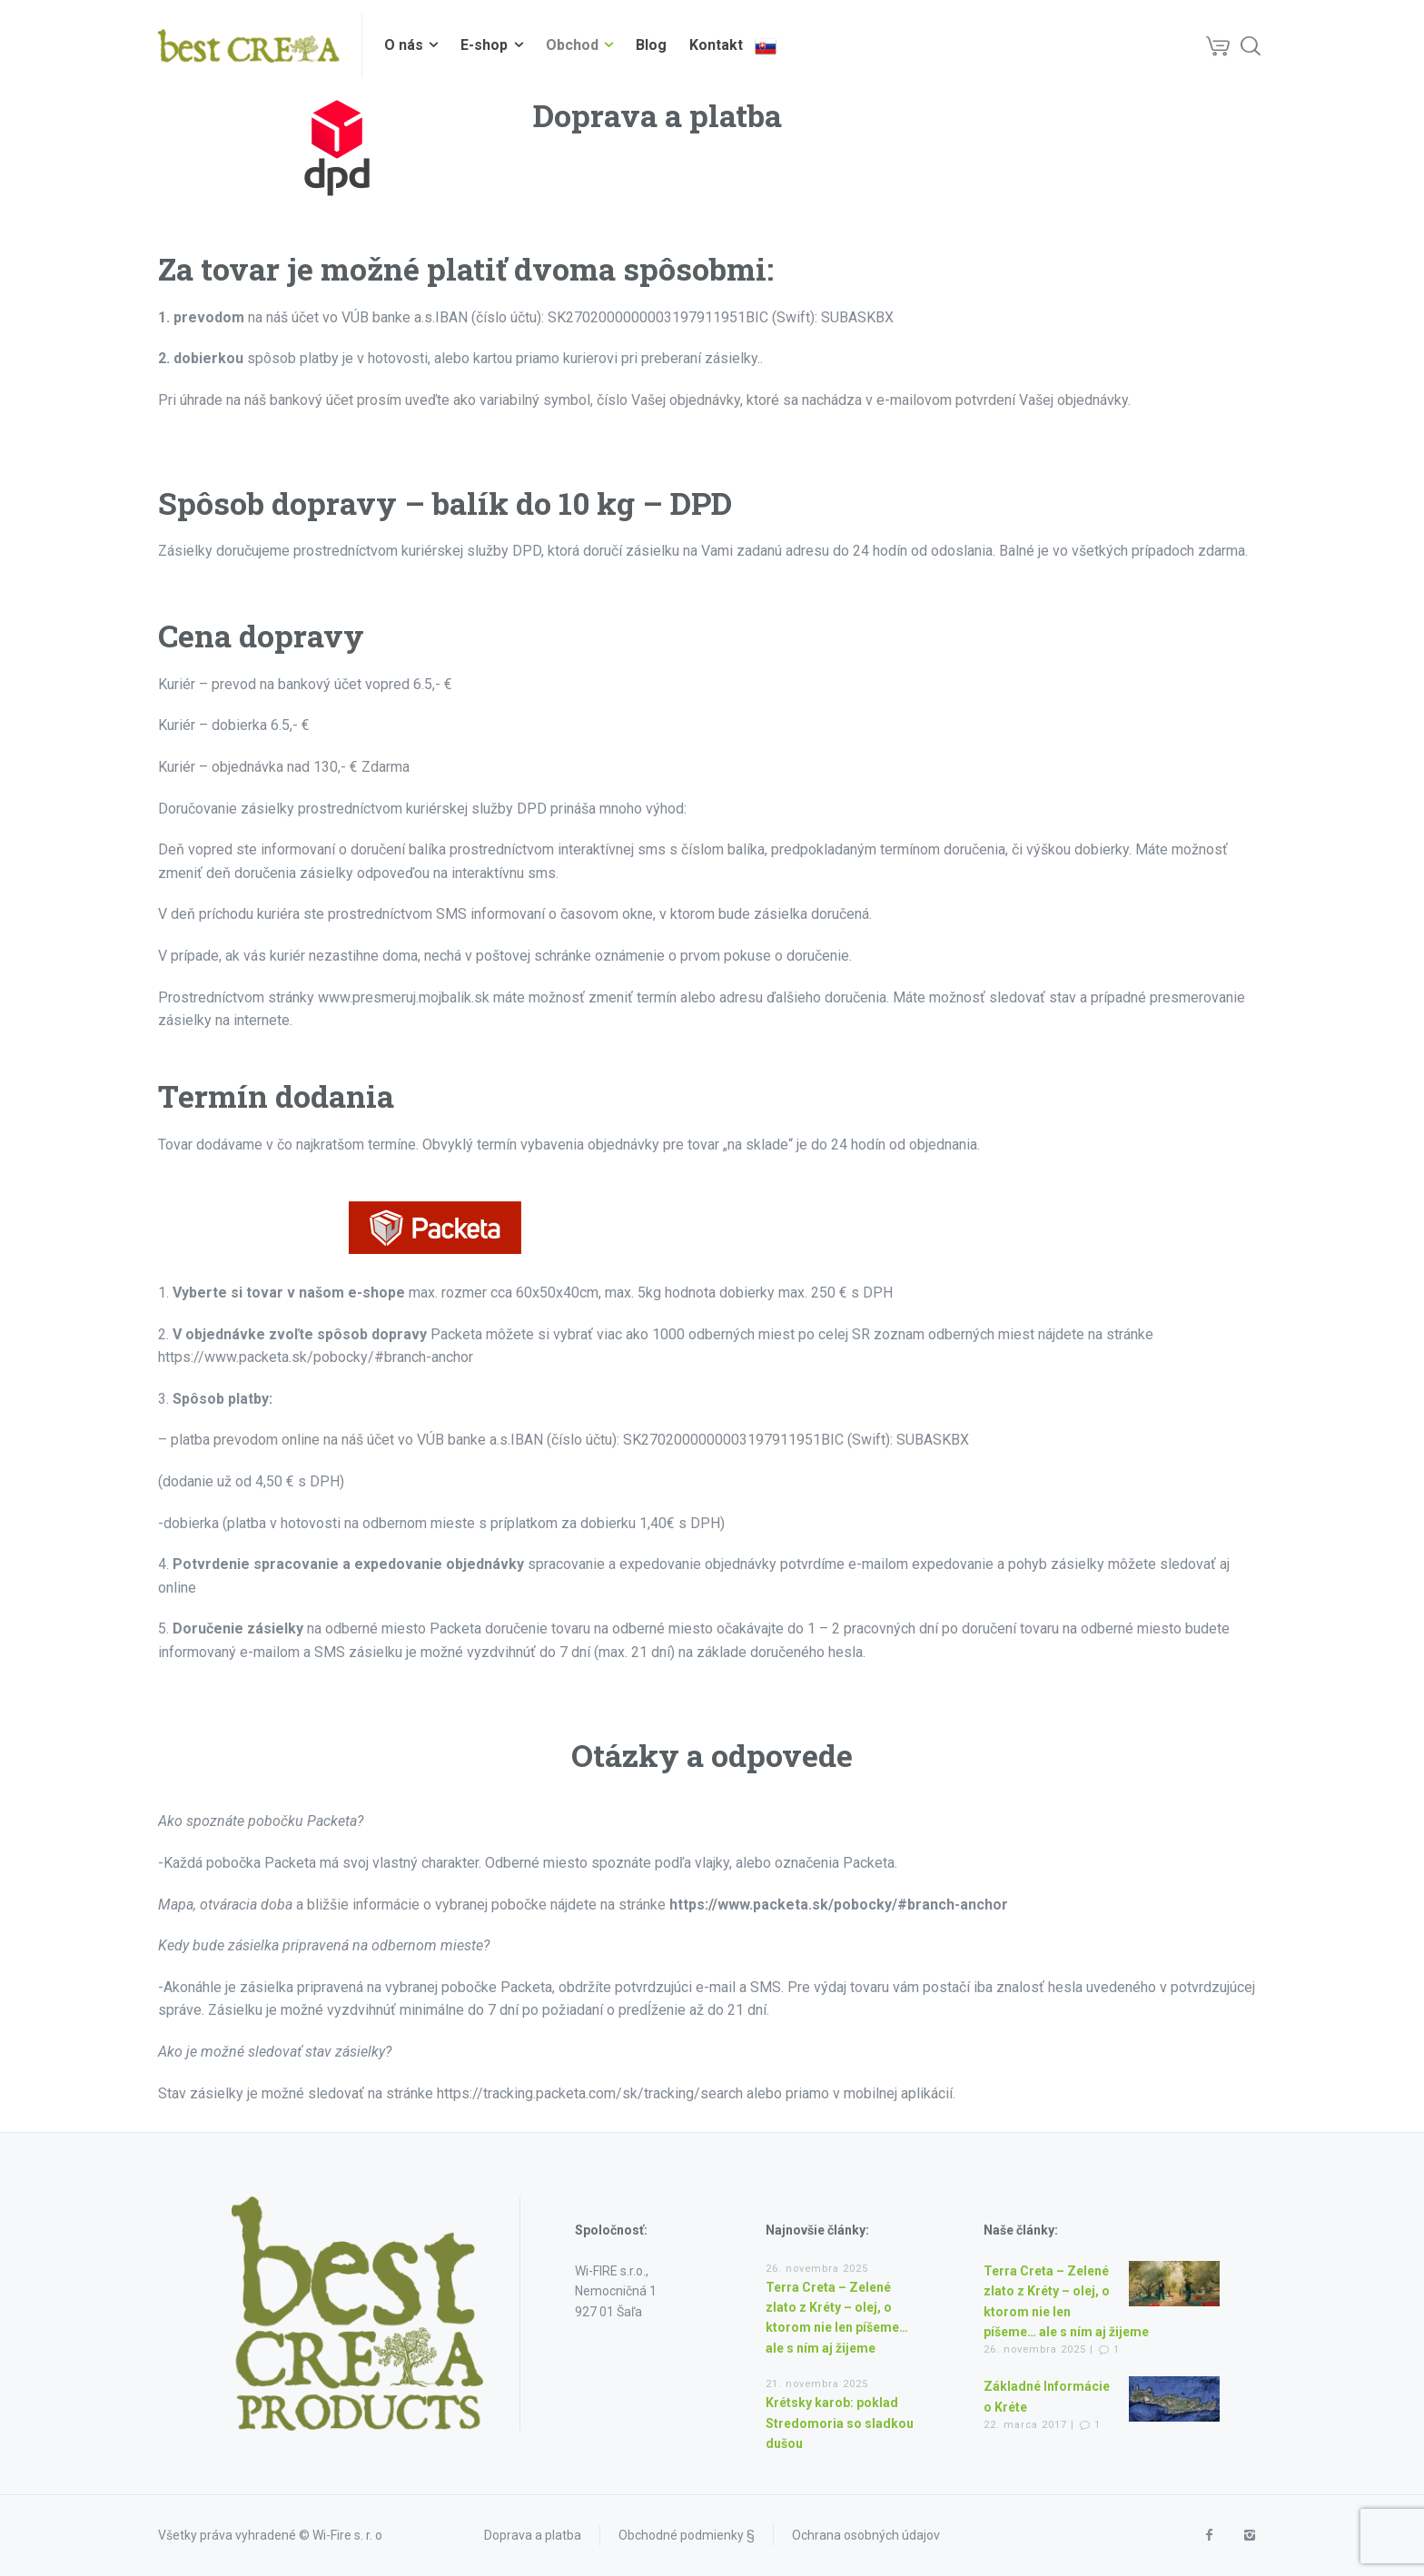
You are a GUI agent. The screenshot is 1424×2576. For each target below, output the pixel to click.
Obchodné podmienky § (686, 2535)
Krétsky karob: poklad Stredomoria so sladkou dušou (840, 2423)
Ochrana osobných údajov (866, 2535)
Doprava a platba (532, 2535)
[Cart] (1218, 45)
